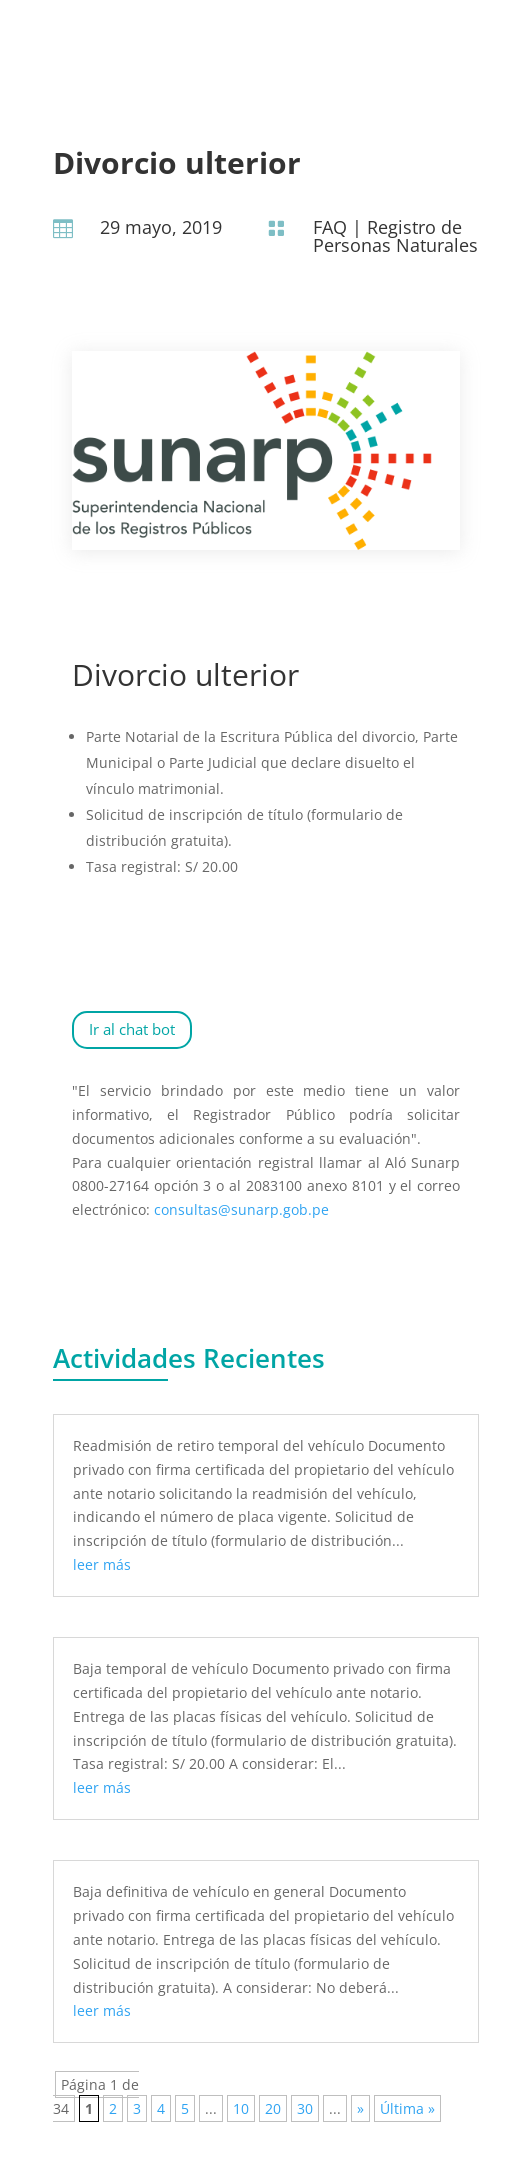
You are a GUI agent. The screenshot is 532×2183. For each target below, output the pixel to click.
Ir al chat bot (132, 1029)
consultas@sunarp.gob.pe (241, 1209)
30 (305, 2108)
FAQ (330, 227)
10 (241, 2108)
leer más (102, 1564)
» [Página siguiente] (360, 2108)
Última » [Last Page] (407, 2108)
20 (273, 2108)
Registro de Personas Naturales (395, 236)
